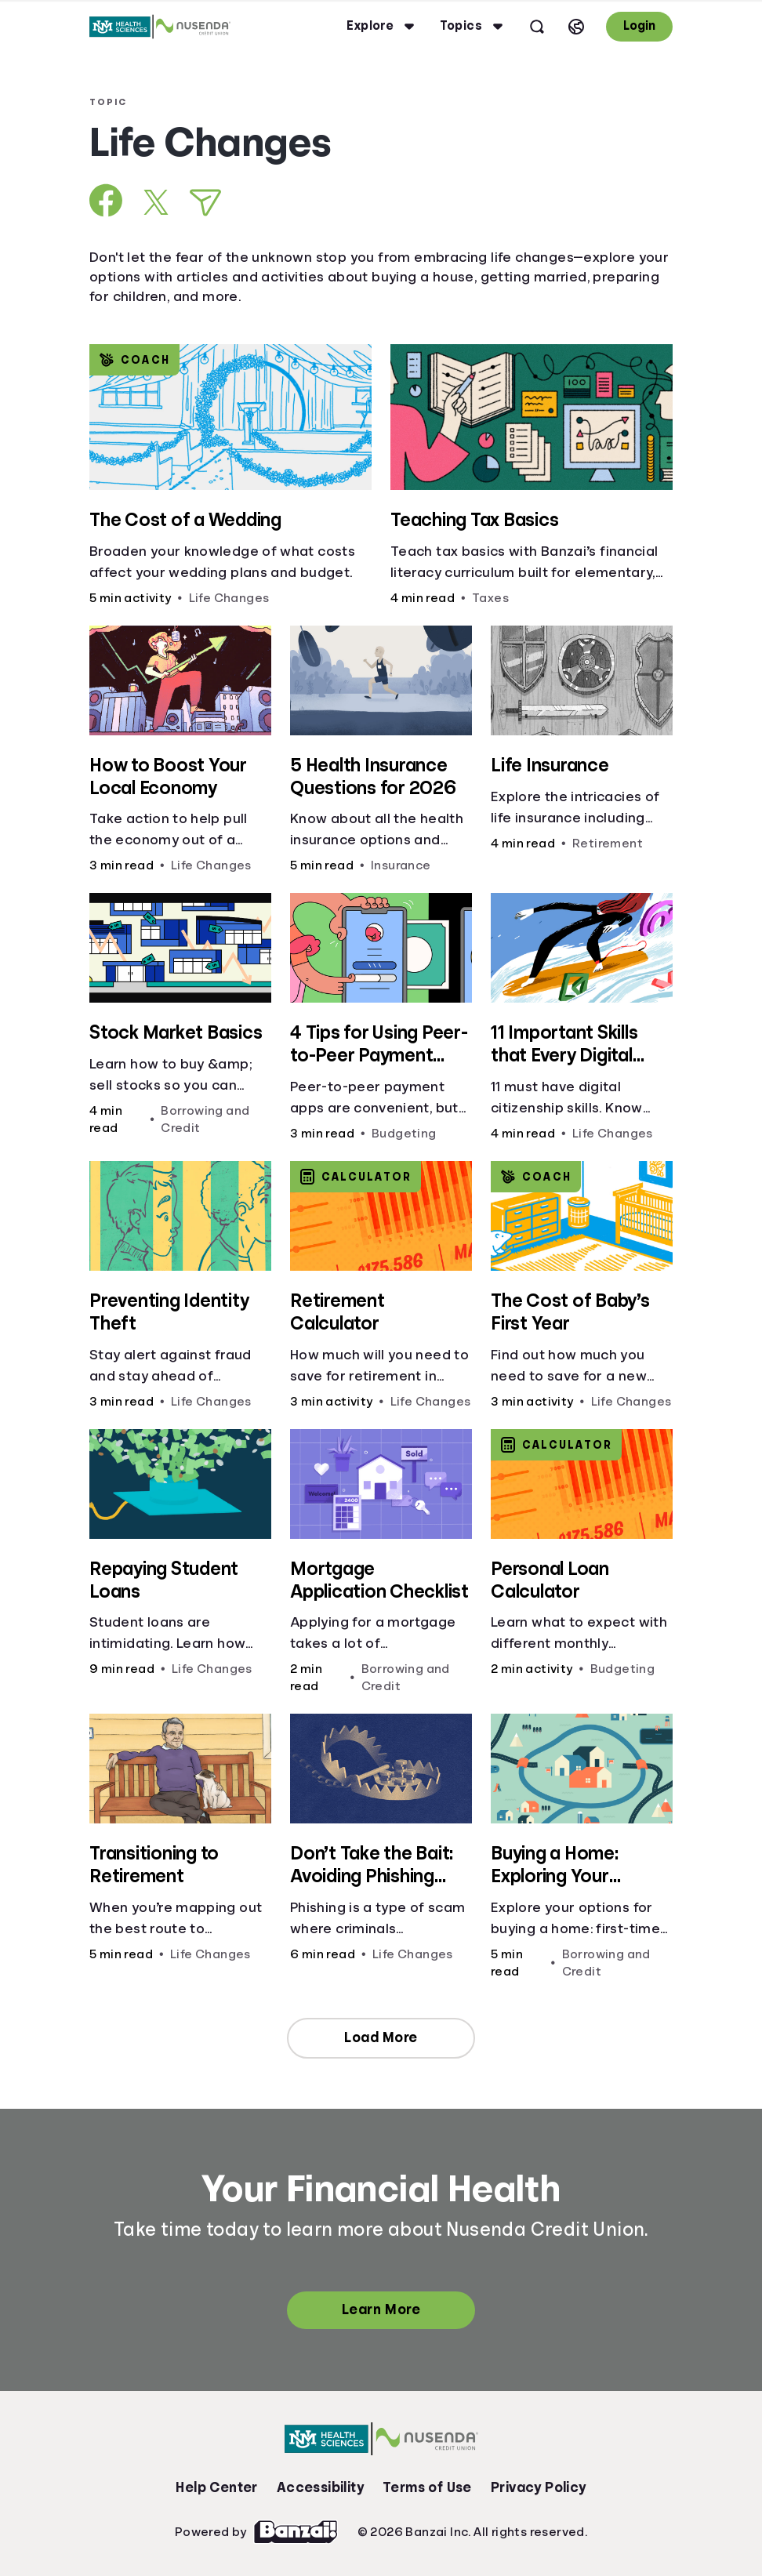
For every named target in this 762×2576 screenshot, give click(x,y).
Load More (381, 2037)
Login (639, 26)
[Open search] (537, 27)
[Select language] (576, 27)
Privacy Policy (538, 2487)
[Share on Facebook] (106, 200)
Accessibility (320, 2487)
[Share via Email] (205, 202)
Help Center (216, 2487)
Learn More (381, 2309)
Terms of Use (427, 2487)
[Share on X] (156, 202)
